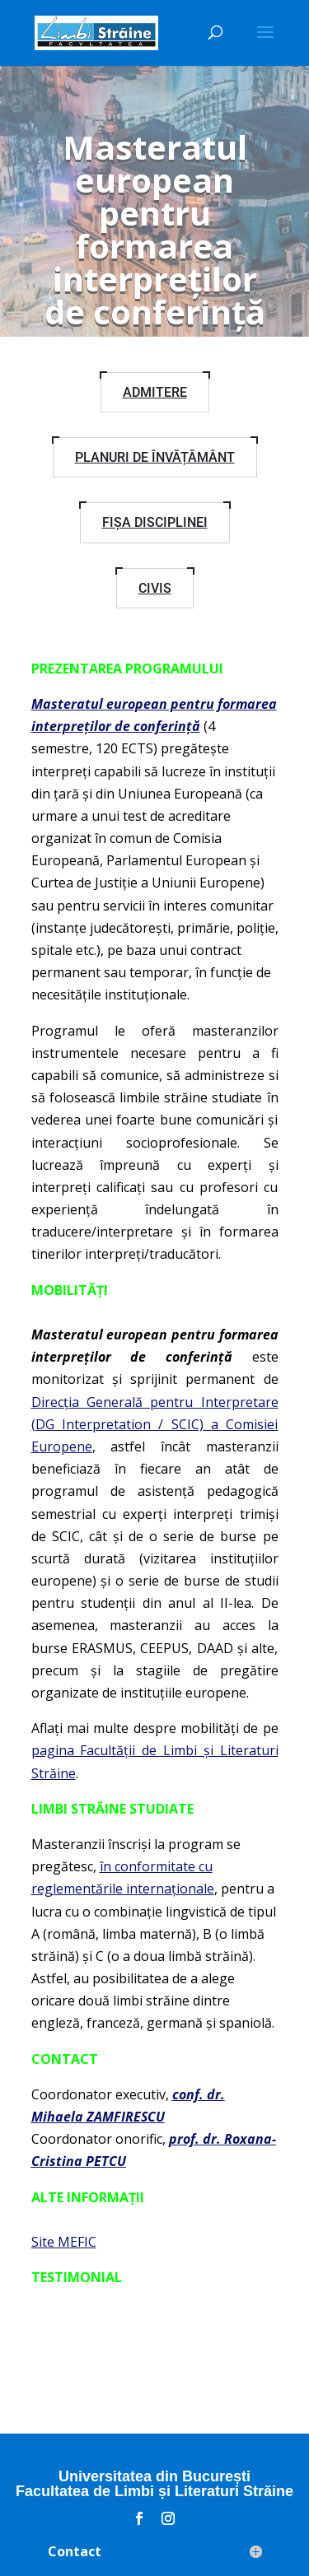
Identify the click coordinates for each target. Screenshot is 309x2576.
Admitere (155, 392)
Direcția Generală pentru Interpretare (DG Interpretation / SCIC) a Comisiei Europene (155, 1424)
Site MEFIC (63, 2242)
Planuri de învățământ (155, 457)
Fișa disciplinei (155, 522)
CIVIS (154, 588)
